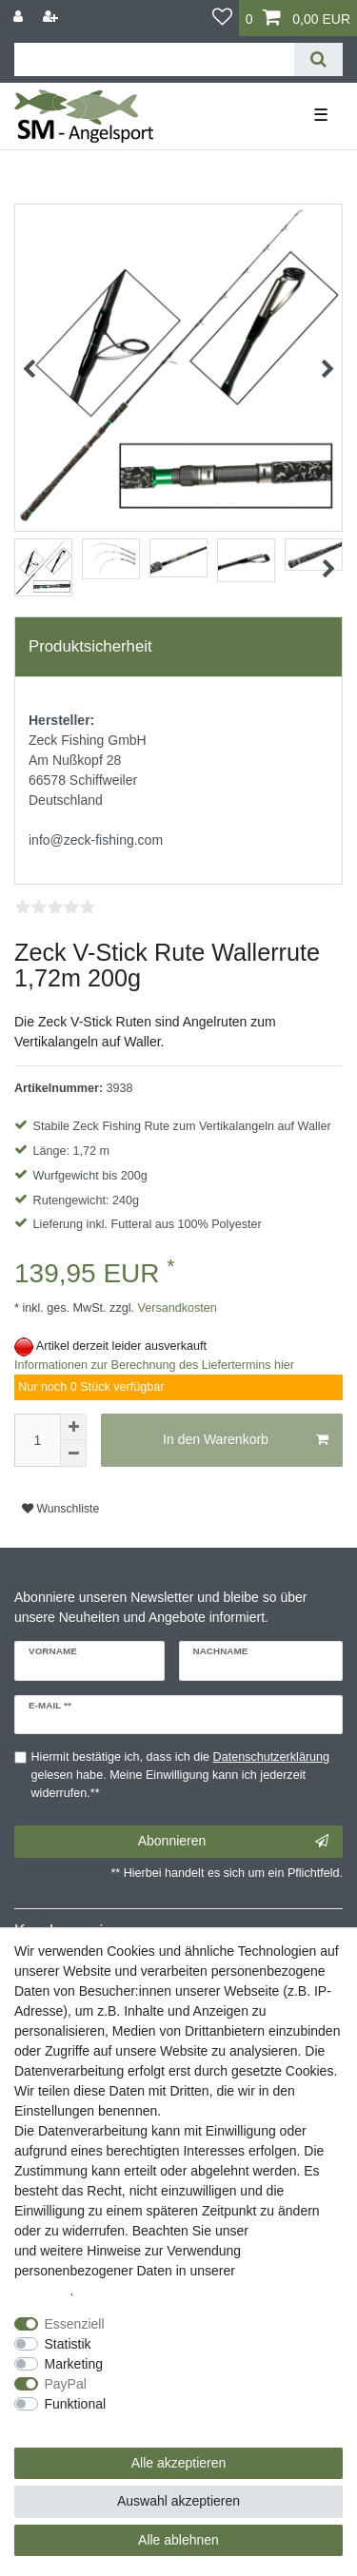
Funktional (76, 2403)
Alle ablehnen (178, 2539)
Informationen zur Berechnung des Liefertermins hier (154, 1365)
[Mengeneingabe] (37, 1440)
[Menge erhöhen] (73, 1427)
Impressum (285, 2230)
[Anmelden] (20, 16)
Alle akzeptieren (179, 2462)
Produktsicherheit (90, 646)
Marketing (74, 2363)
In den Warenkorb (245, 1440)
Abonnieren (233, 1841)
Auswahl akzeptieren (178, 2500)
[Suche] (318, 59)
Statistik (68, 2344)
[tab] (178, 646)
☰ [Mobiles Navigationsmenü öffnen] (320, 115)
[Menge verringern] (73, 1453)
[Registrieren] (52, 16)
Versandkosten (175, 1308)
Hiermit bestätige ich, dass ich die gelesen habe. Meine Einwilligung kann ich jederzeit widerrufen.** (180, 1775)
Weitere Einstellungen (79, 2423)
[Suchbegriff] (154, 59)
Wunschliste (60, 1508)
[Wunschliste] (222, 18)
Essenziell (75, 2324)
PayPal (66, 2383)
